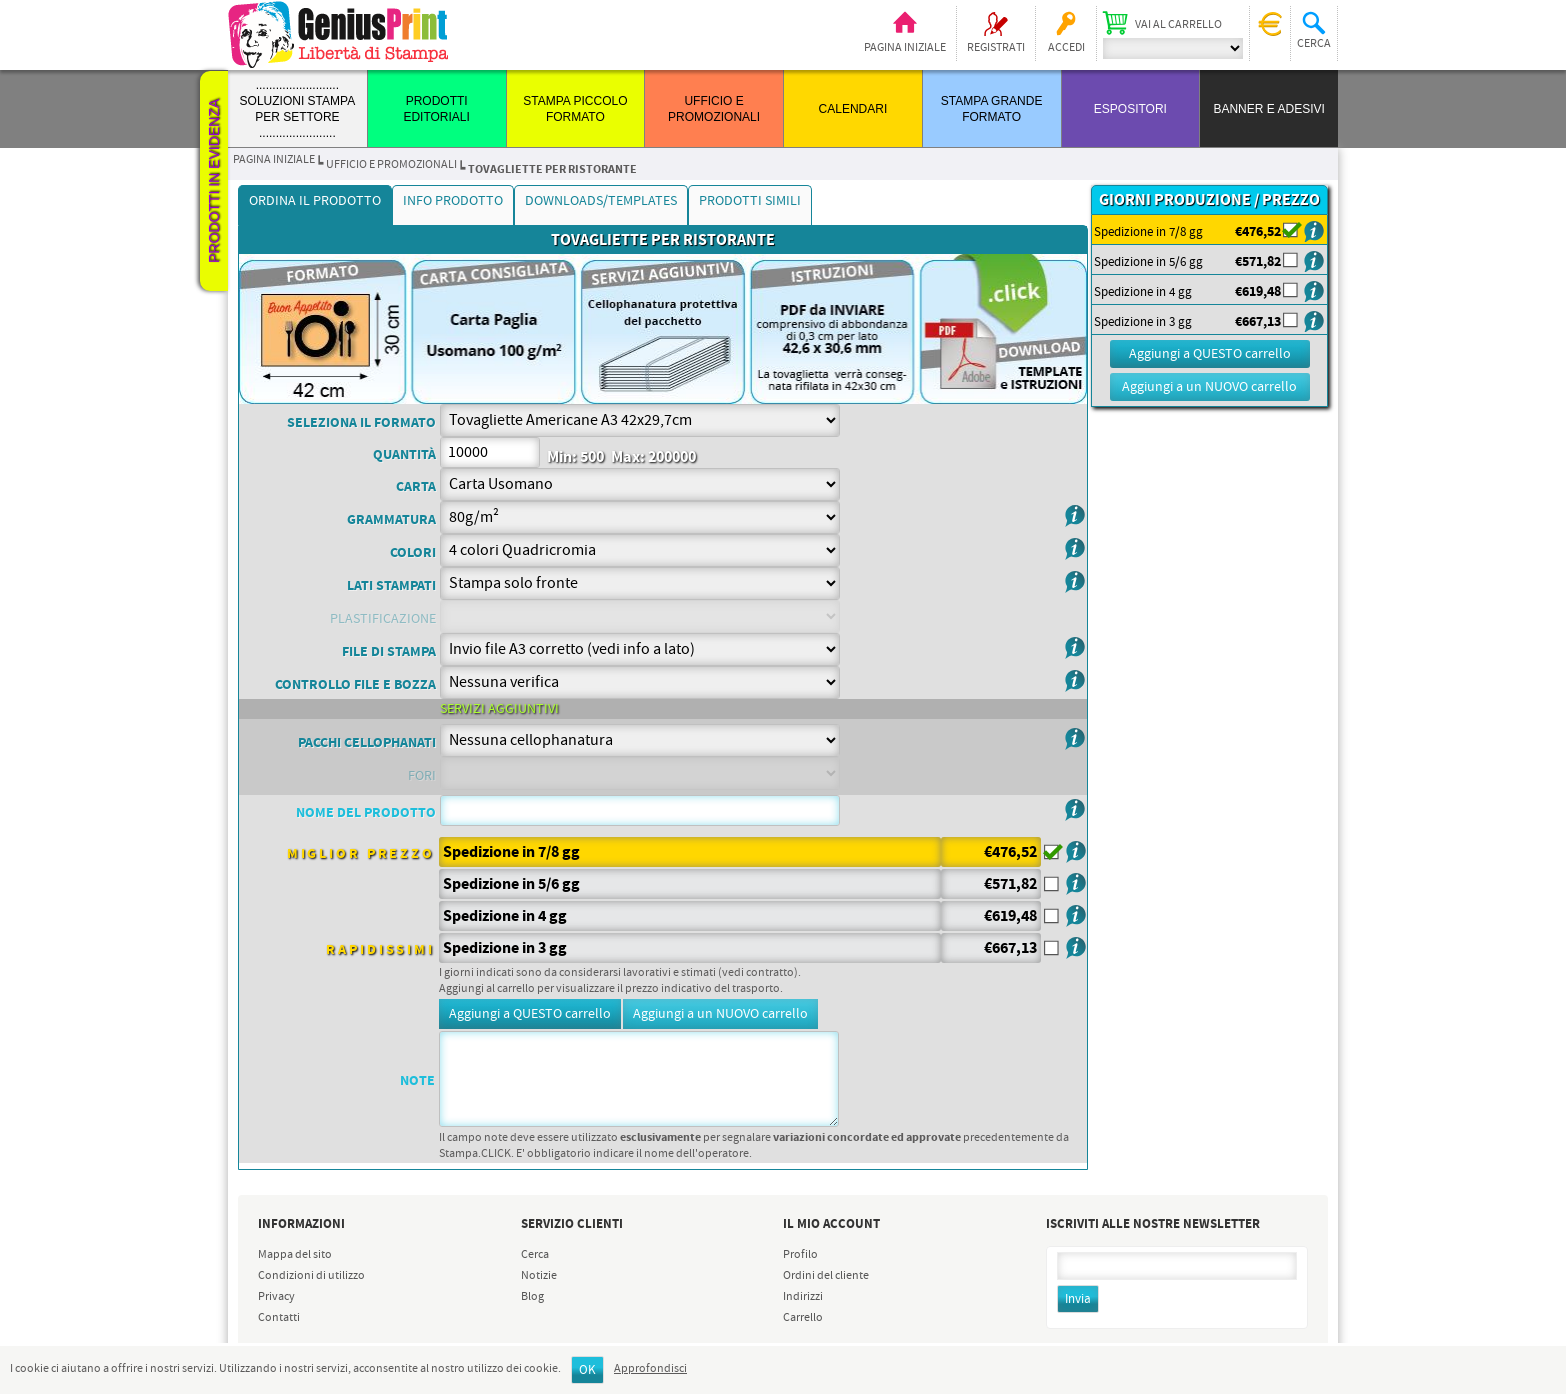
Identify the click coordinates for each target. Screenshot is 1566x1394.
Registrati (996, 48)
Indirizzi (803, 1297)
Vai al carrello (1178, 25)
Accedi (1066, 48)
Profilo (800, 1255)
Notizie (539, 1276)
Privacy (276, 1297)
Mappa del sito (295, 1255)
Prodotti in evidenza (214, 181)
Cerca (535, 1255)
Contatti (279, 1318)
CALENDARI (853, 109)
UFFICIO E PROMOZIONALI (391, 165)
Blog (532, 1297)
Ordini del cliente (826, 1276)
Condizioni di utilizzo (311, 1276)
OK (587, 1370)
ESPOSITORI (1130, 109)
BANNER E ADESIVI (1268, 109)
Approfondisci (650, 1369)
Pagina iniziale (905, 48)
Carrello (803, 1318)
